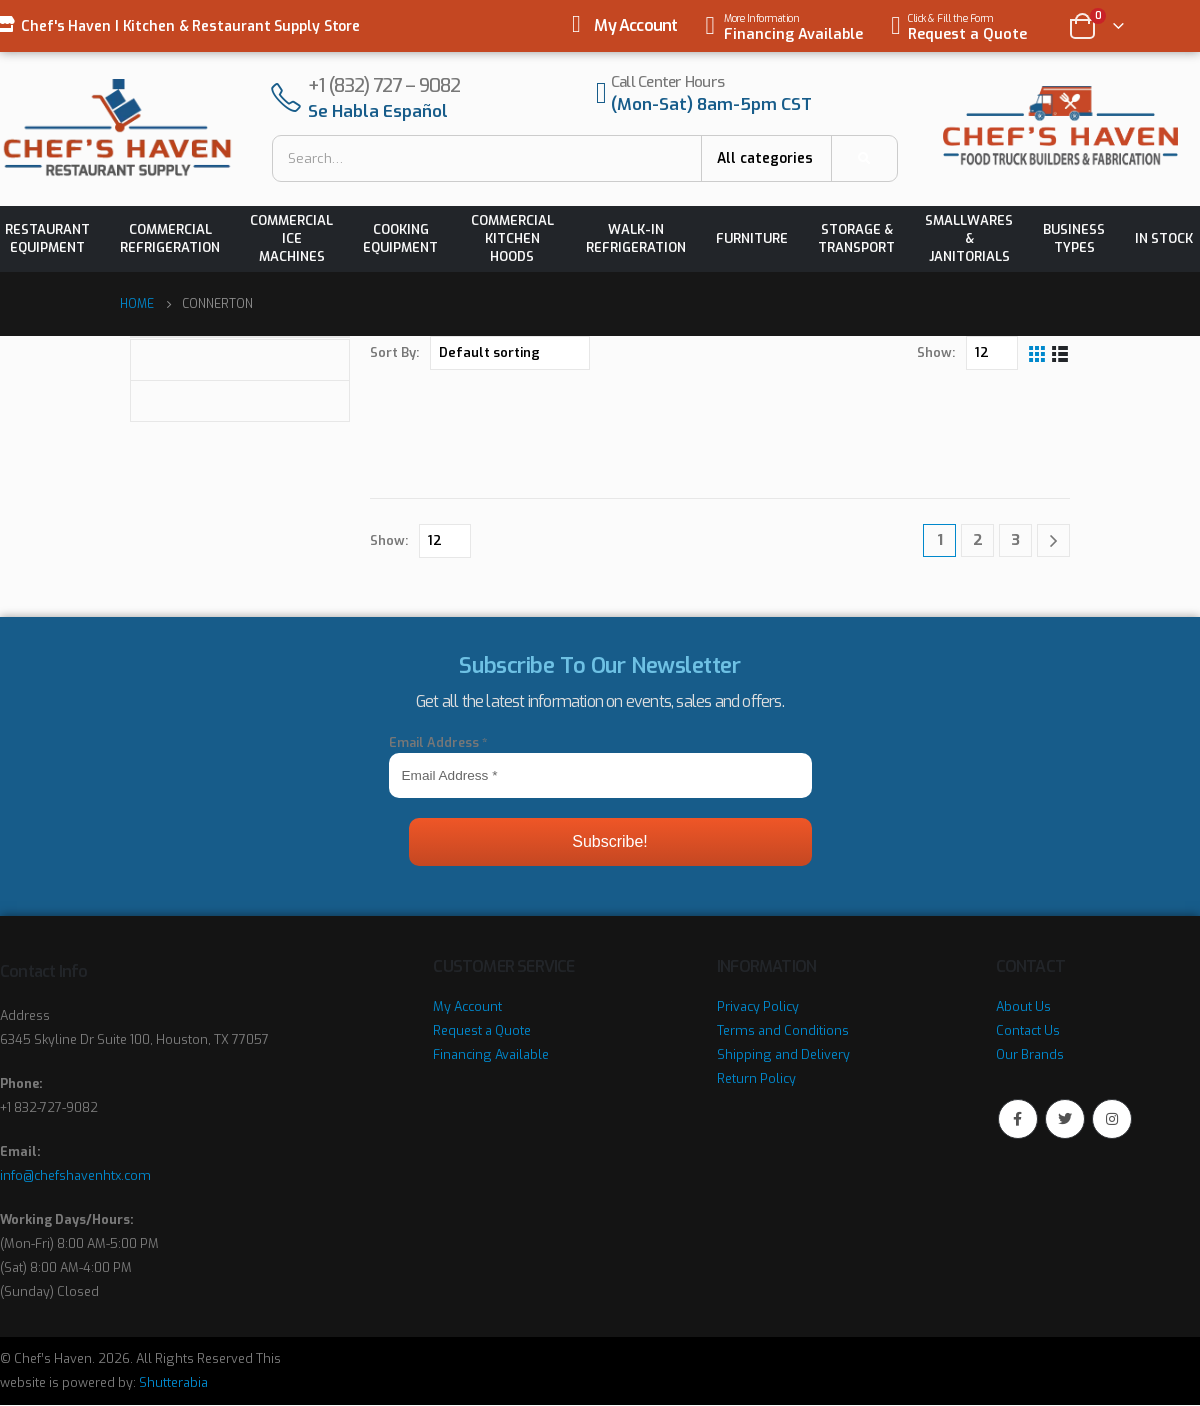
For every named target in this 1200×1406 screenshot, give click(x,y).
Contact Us (1028, 1030)
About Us (1023, 1006)
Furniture (752, 238)
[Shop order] (510, 353)
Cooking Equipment (400, 238)
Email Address (438, 742)
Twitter (1065, 1119)
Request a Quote (482, 1030)
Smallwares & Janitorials (969, 238)
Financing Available (491, 1054)
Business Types (1074, 238)
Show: (936, 352)
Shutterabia (173, 1382)
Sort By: (394, 352)
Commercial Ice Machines (291, 238)
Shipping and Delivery (783, 1054)
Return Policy (756, 1078)
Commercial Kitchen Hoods (512, 238)
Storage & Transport (856, 238)
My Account (635, 25)
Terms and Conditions (783, 1030)
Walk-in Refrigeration (636, 238)
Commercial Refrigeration (170, 238)
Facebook (1018, 1119)
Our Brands (1030, 1054)
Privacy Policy (758, 1006)
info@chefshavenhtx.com (75, 1175)
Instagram (1112, 1119)
